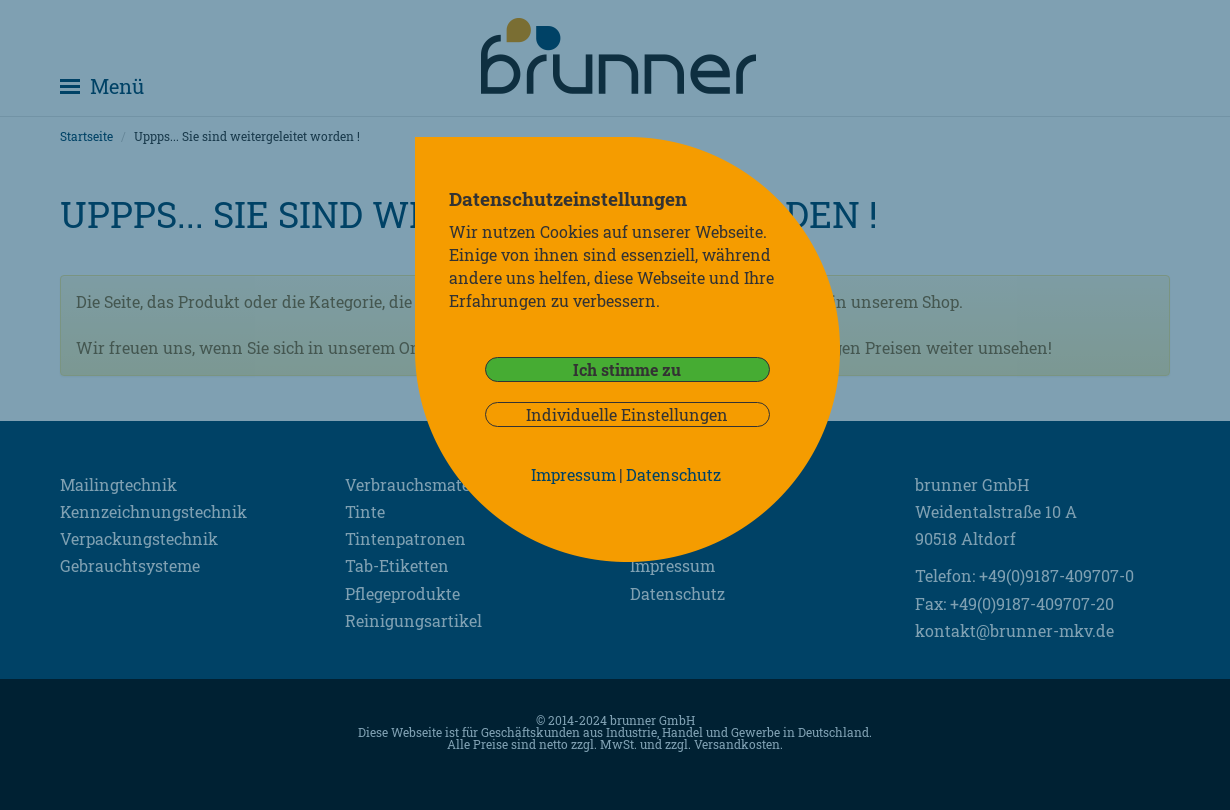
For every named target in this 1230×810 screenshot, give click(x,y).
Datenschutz (673, 474)
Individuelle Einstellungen (627, 414)
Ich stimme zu (627, 369)
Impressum (573, 474)
